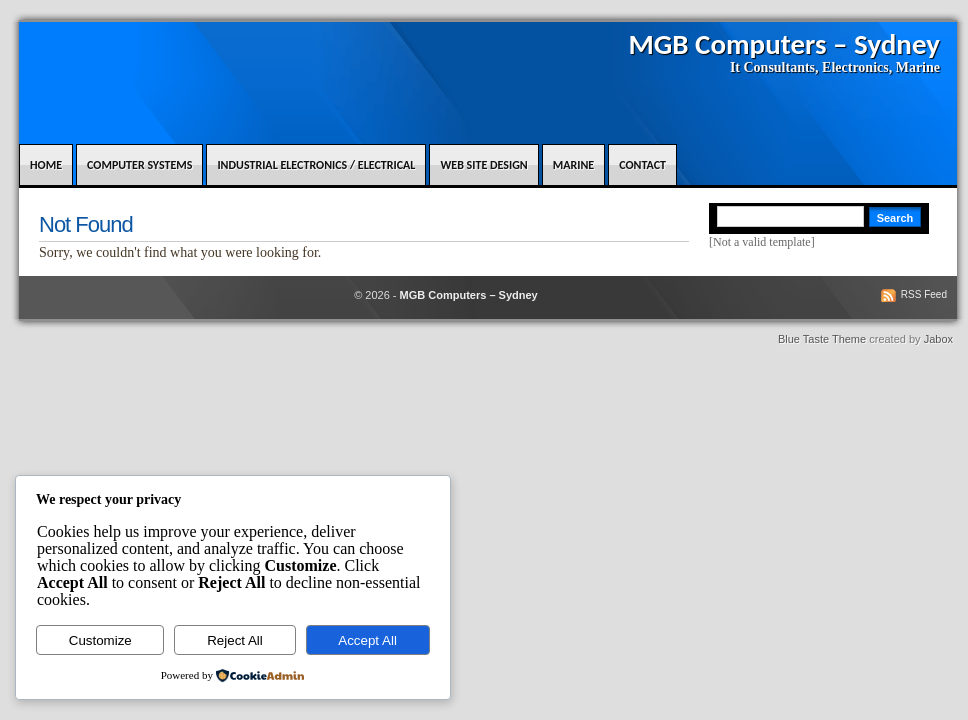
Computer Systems (139, 165)
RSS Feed (924, 294)
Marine (573, 165)
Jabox (938, 339)
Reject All (235, 640)
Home (46, 165)
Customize (100, 640)
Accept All (367, 640)
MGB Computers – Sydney (784, 44)
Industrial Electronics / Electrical (316, 165)
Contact (642, 165)
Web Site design (483, 165)
